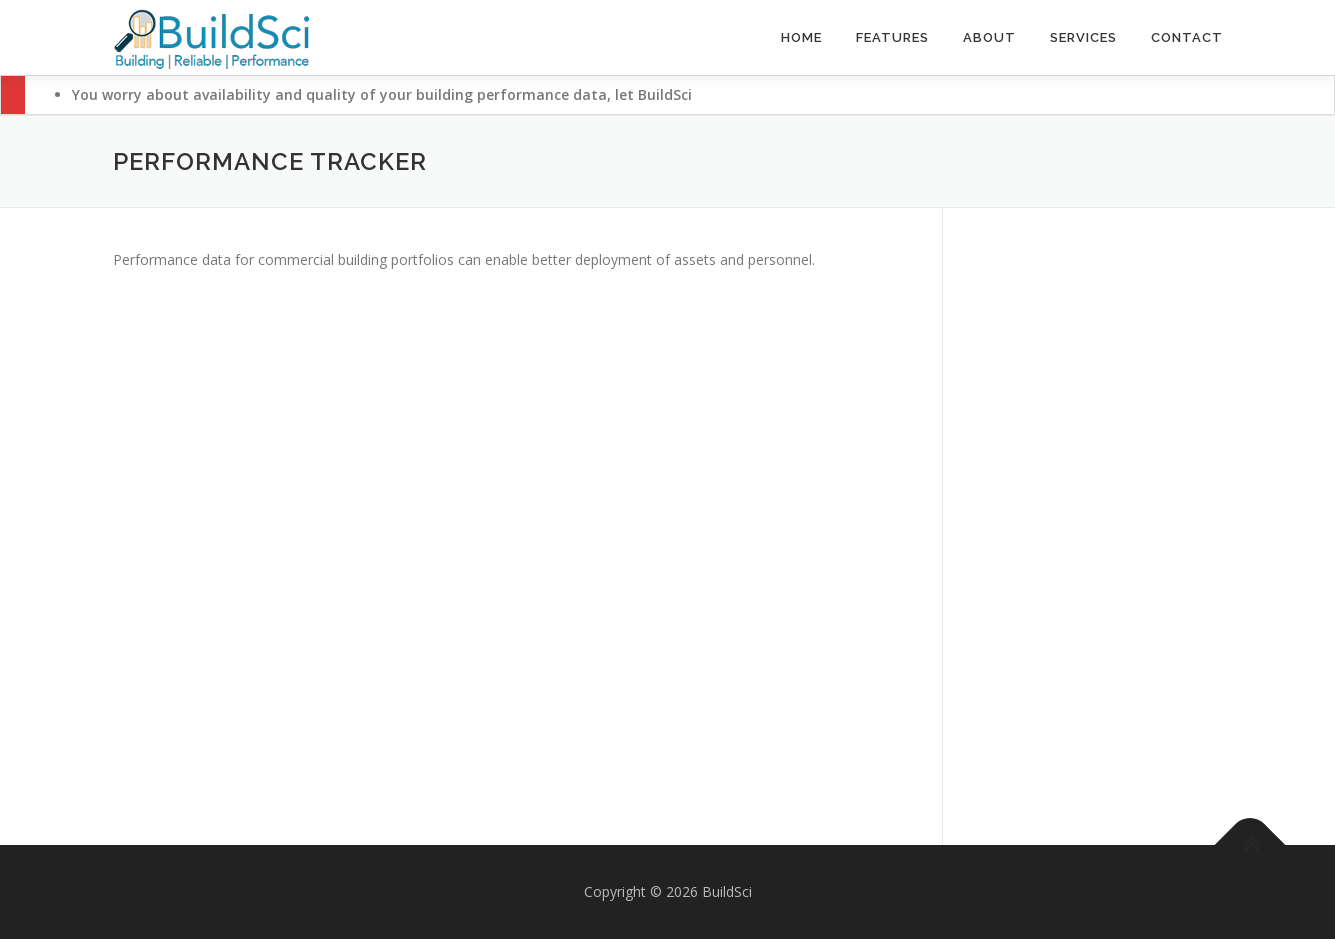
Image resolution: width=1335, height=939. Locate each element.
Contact (1187, 37)
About (989, 37)
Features (892, 37)
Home (801, 37)
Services (1083, 37)
